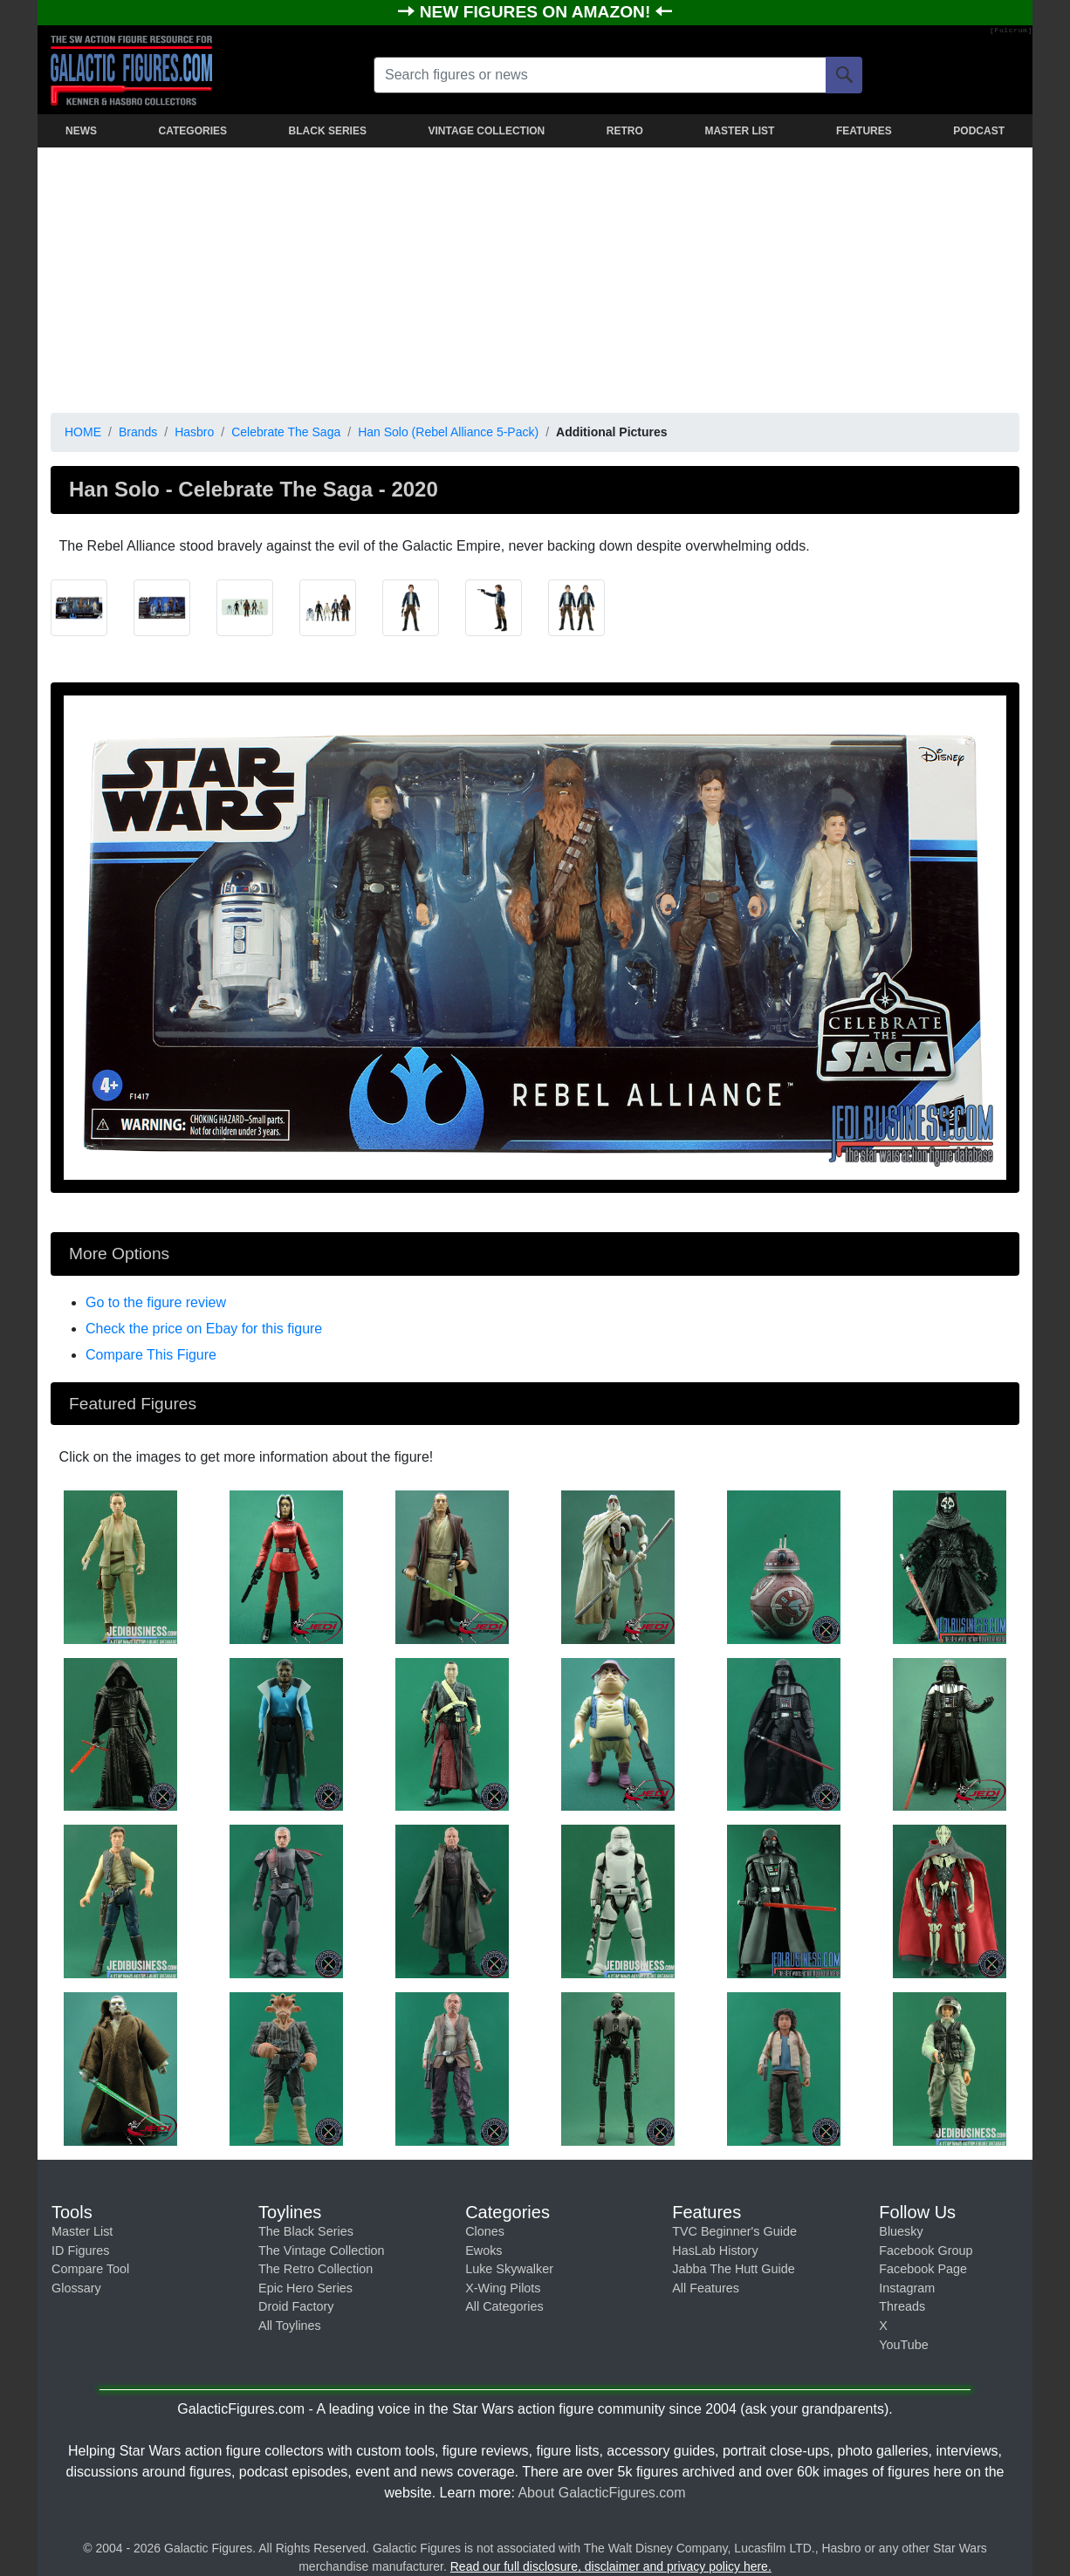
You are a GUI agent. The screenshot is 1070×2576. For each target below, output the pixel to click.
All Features (705, 2288)
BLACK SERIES (328, 131)
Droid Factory (295, 2306)
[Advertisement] (535, 276)
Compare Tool (90, 2269)
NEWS (81, 131)
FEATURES (864, 131)
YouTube (904, 2345)
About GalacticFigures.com (601, 2492)
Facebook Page (923, 2269)
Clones (484, 2231)
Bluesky (901, 2231)
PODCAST (979, 131)
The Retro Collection (315, 2269)
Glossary (76, 2288)
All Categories (504, 2306)
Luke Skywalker (509, 2269)
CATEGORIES (193, 131)
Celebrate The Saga (285, 432)
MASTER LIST (739, 131)
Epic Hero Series (305, 2288)
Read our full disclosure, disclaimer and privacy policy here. (611, 2566)
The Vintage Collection (321, 2250)
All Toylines (289, 2326)
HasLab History (715, 2250)
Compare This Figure (151, 1354)
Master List (82, 2231)
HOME (83, 432)
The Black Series (305, 2231)
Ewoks (483, 2250)
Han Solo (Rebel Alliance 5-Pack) (448, 432)
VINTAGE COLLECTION (486, 131)
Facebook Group (925, 2250)
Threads (902, 2306)
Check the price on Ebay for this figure (204, 1328)
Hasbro (194, 432)
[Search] (844, 75)
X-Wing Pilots (502, 2288)
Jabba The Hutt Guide (733, 2269)
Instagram (907, 2288)
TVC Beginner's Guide (734, 2231)
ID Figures (80, 2250)
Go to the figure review (156, 1302)
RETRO (625, 131)
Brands (138, 432)
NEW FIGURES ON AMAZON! (537, 12)
